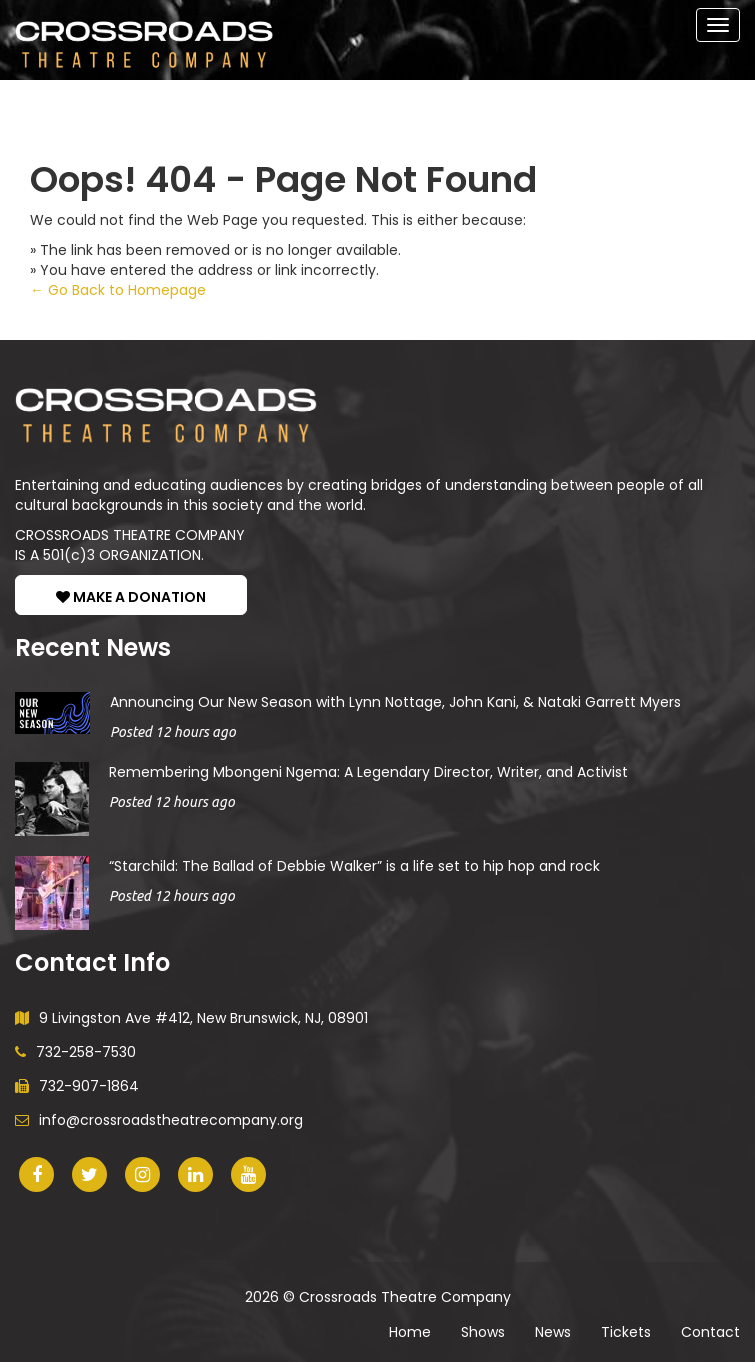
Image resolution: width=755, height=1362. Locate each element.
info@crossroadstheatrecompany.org (159, 1120)
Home (410, 1332)
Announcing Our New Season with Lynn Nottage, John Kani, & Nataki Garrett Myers (395, 702)
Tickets (626, 1332)
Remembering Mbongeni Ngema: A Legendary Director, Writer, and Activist (368, 772)
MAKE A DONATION (131, 597)
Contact (710, 1332)
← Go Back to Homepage (118, 290)
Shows (483, 1332)
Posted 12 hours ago (173, 732)
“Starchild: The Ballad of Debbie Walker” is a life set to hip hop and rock (354, 866)
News (553, 1332)
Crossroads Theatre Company (405, 1297)
